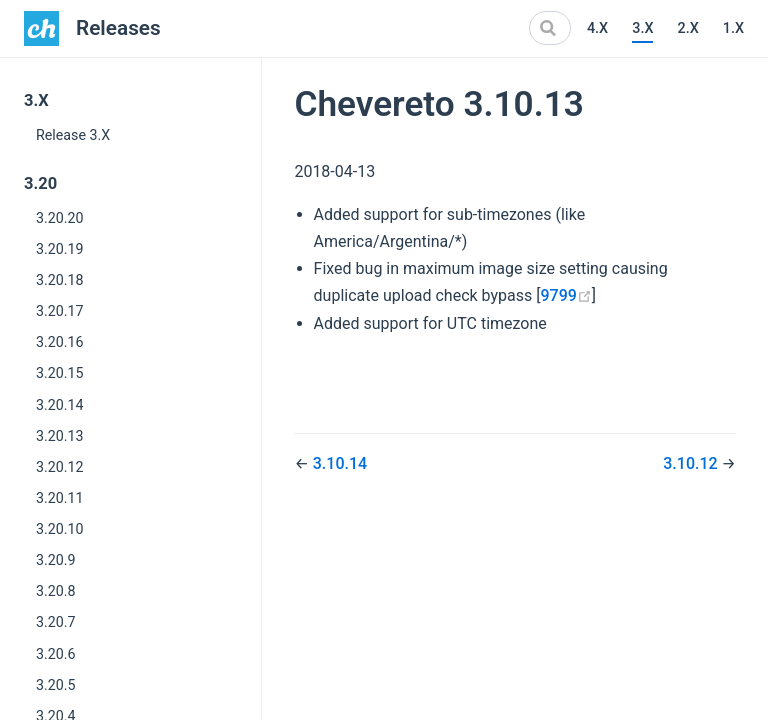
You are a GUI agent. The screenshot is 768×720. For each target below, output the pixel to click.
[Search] (550, 28)
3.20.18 (60, 280)
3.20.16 (60, 342)
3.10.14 (340, 463)
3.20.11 (60, 498)
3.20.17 (60, 311)
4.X (597, 28)
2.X (687, 28)
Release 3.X (73, 135)
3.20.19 (60, 249)
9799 (565, 295)
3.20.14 (60, 405)
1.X (733, 28)
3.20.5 (56, 685)
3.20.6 (56, 654)
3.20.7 (56, 622)
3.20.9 (56, 560)
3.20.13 (60, 436)
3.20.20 (60, 218)
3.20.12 (60, 467)
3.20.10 (60, 529)
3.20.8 (56, 591)
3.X (642, 28)
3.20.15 (60, 373)
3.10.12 (692, 463)
